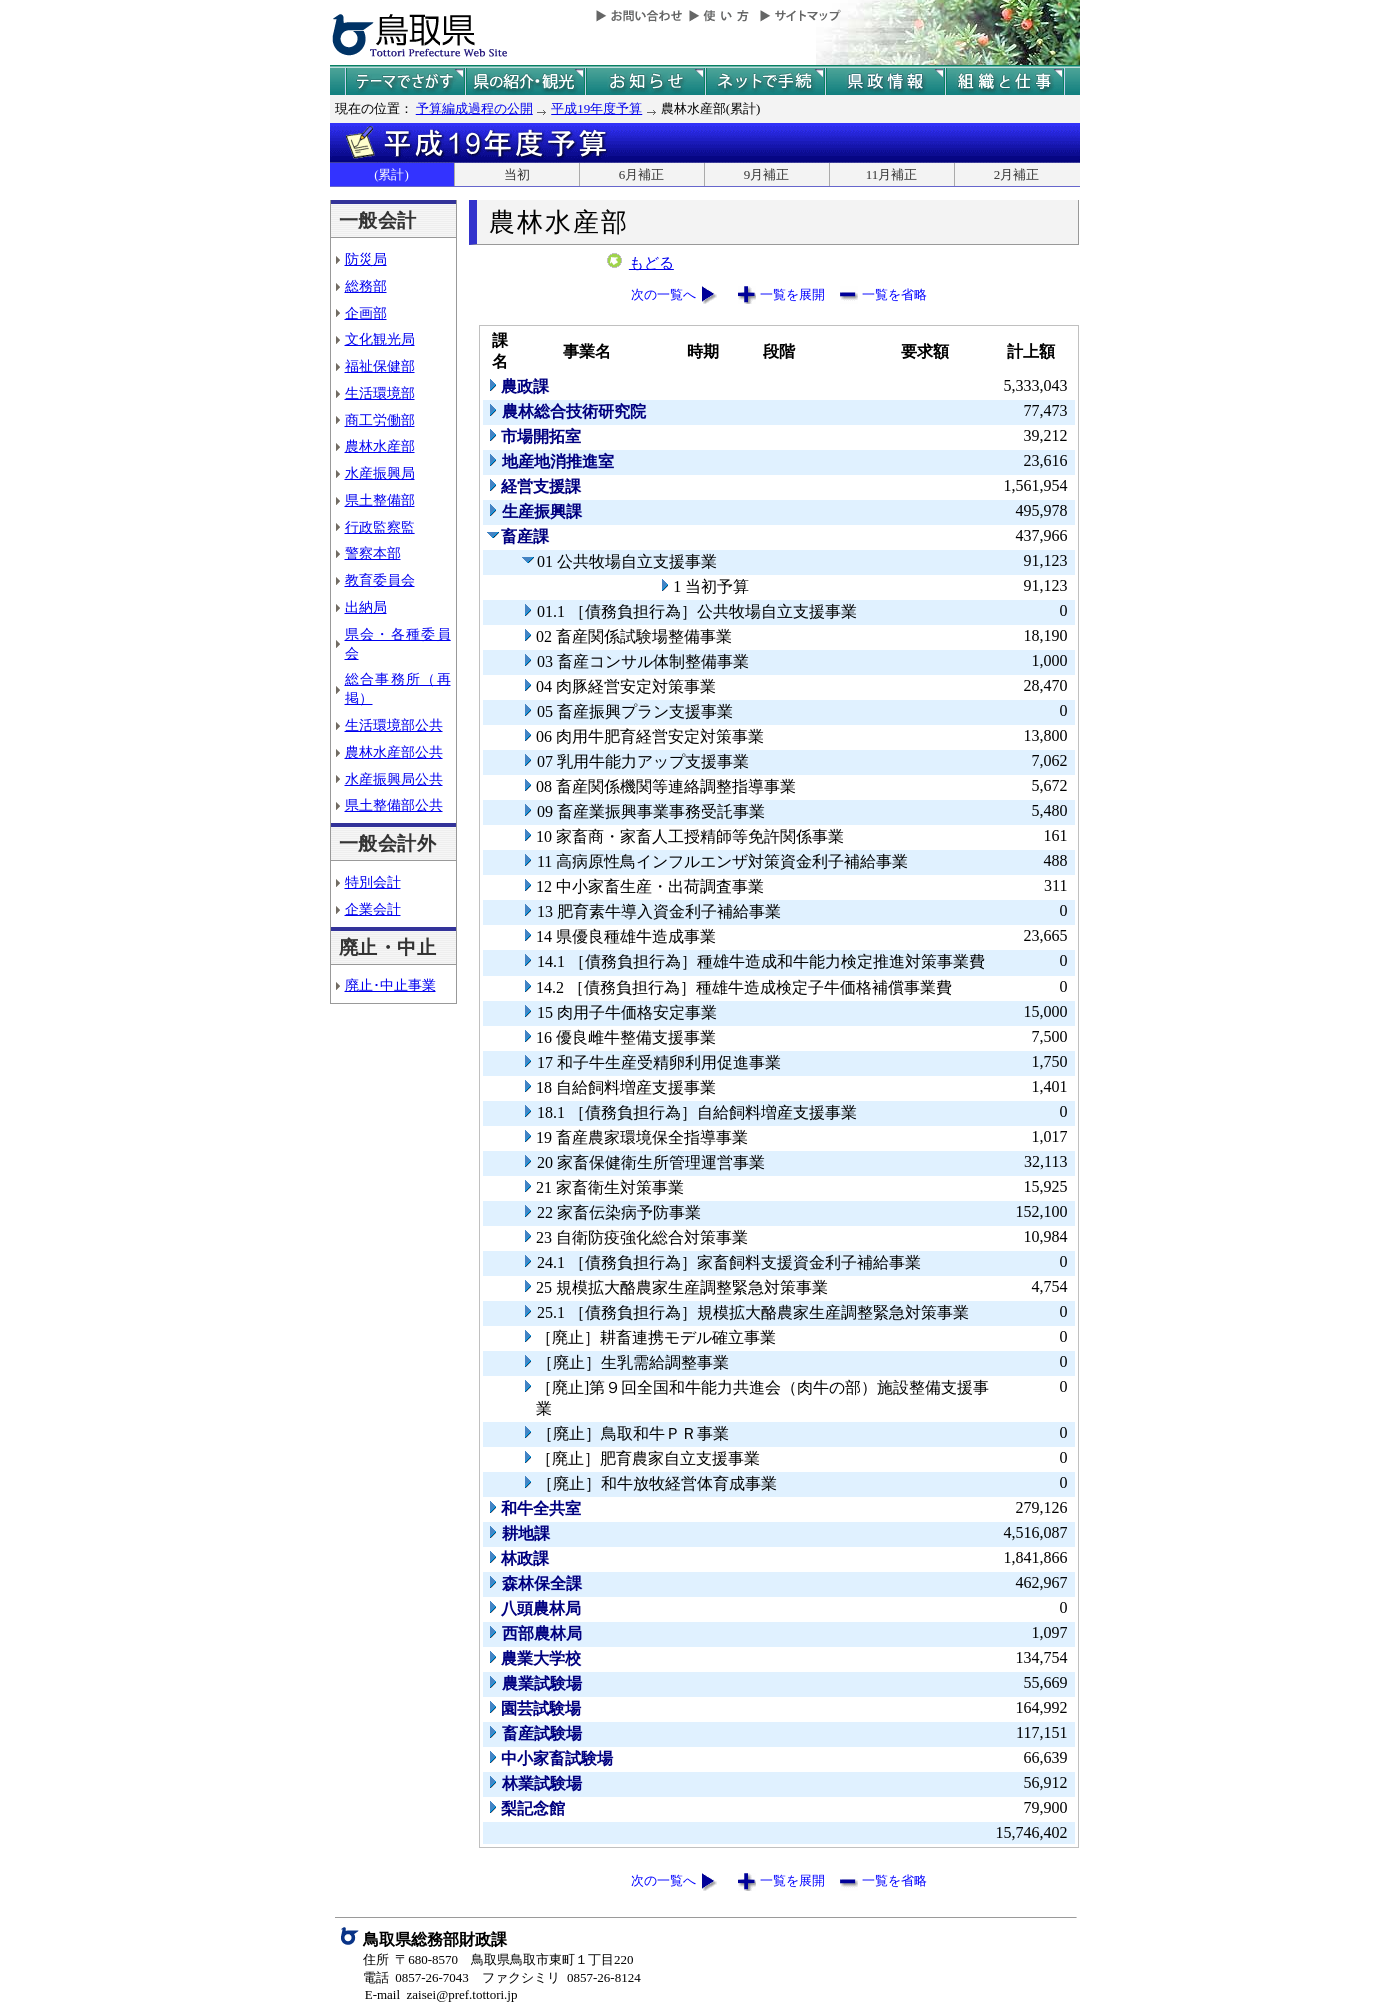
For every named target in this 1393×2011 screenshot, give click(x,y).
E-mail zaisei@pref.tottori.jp (441, 1994)
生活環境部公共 (394, 725)
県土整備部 (380, 500)
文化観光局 (380, 339)
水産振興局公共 (394, 779)
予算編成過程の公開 (474, 108)
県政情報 (885, 81)
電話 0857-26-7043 (416, 1977)
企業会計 (373, 909)
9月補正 (767, 174)
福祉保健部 (380, 366)
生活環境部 (380, 393)
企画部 (366, 313)
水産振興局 (380, 473)
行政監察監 (380, 527)
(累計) (391, 174)
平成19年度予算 (596, 108)
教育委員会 (380, 580)
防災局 (366, 259)
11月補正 (892, 174)
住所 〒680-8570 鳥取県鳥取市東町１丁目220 (498, 1959)
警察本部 (373, 553)
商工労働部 (380, 420)
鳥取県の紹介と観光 (525, 81)
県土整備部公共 (394, 805)
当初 (517, 174)
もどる (651, 263)
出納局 (366, 607)
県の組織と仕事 (1005, 81)
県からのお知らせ (645, 81)
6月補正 (642, 174)
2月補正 (1017, 174)
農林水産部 (380, 446)
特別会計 (373, 882)
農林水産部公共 (394, 752)
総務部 (366, 286)
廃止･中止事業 (390, 985)
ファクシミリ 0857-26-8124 (561, 1977)
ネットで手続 (765, 81)
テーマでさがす (405, 81)
